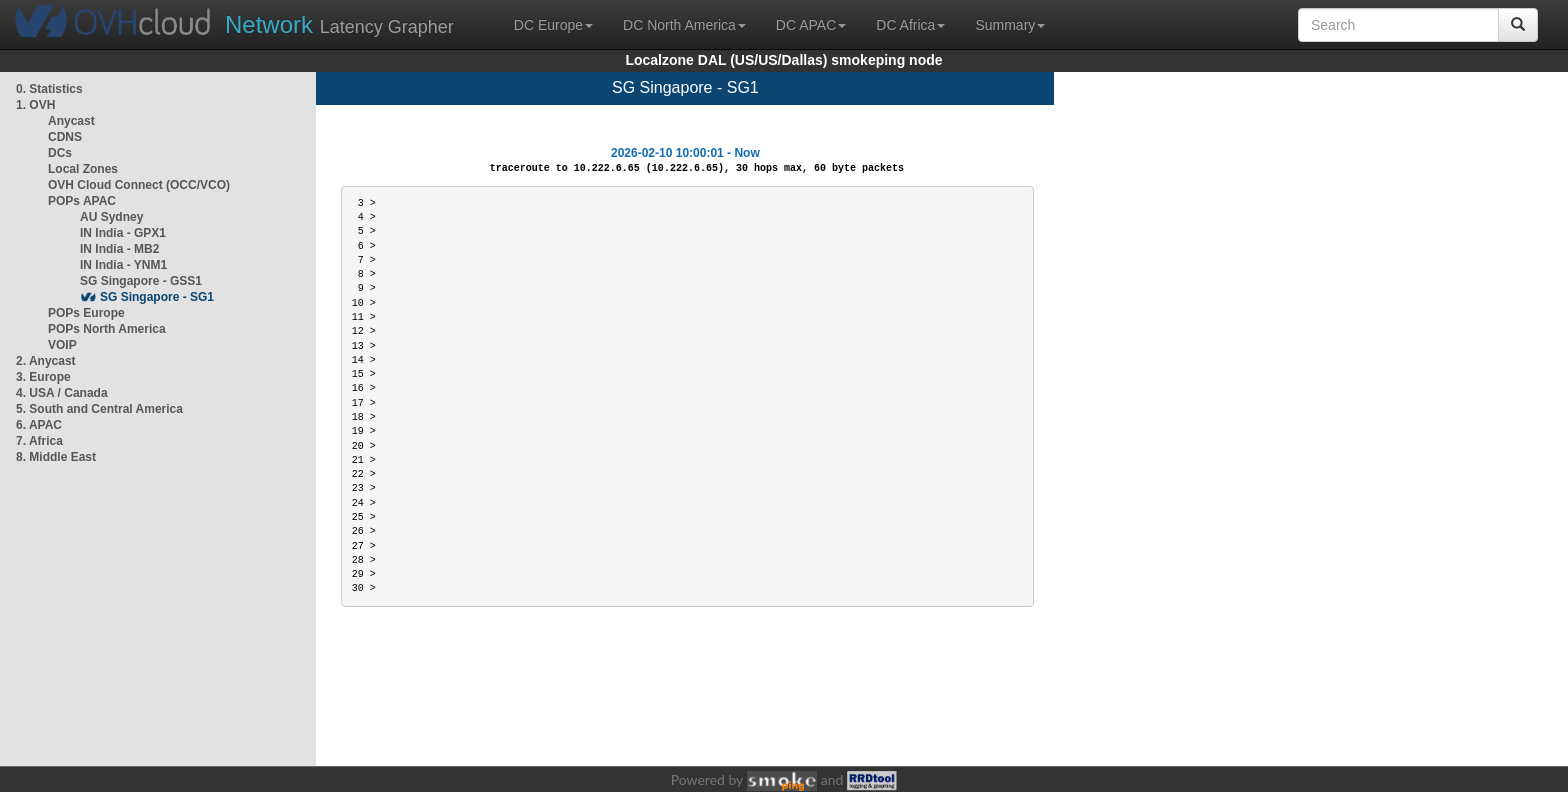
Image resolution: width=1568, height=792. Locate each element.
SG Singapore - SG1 (157, 297)
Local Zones (83, 169)
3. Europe (43, 377)
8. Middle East (56, 457)
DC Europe (553, 25)
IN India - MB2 (119, 249)
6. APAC (39, 425)
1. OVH (35, 105)
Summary (1010, 25)
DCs (60, 153)
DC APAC (811, 25)
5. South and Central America (99, 409)
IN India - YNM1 (123, 265)
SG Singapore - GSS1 (141, 281)
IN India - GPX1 (123, 233)
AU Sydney (111, 217)
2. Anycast (46, 361)
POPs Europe (86, 313)
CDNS (65, 137)
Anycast (71, 121)
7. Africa (39, 441)
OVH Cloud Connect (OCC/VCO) (139, 185)
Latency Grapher (339, 24)
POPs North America (107, 329)
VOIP (62, 345)
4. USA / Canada (62, 393)
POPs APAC (82, 201)
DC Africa (910, 25)
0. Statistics (49, 89)
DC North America (684, 25)
